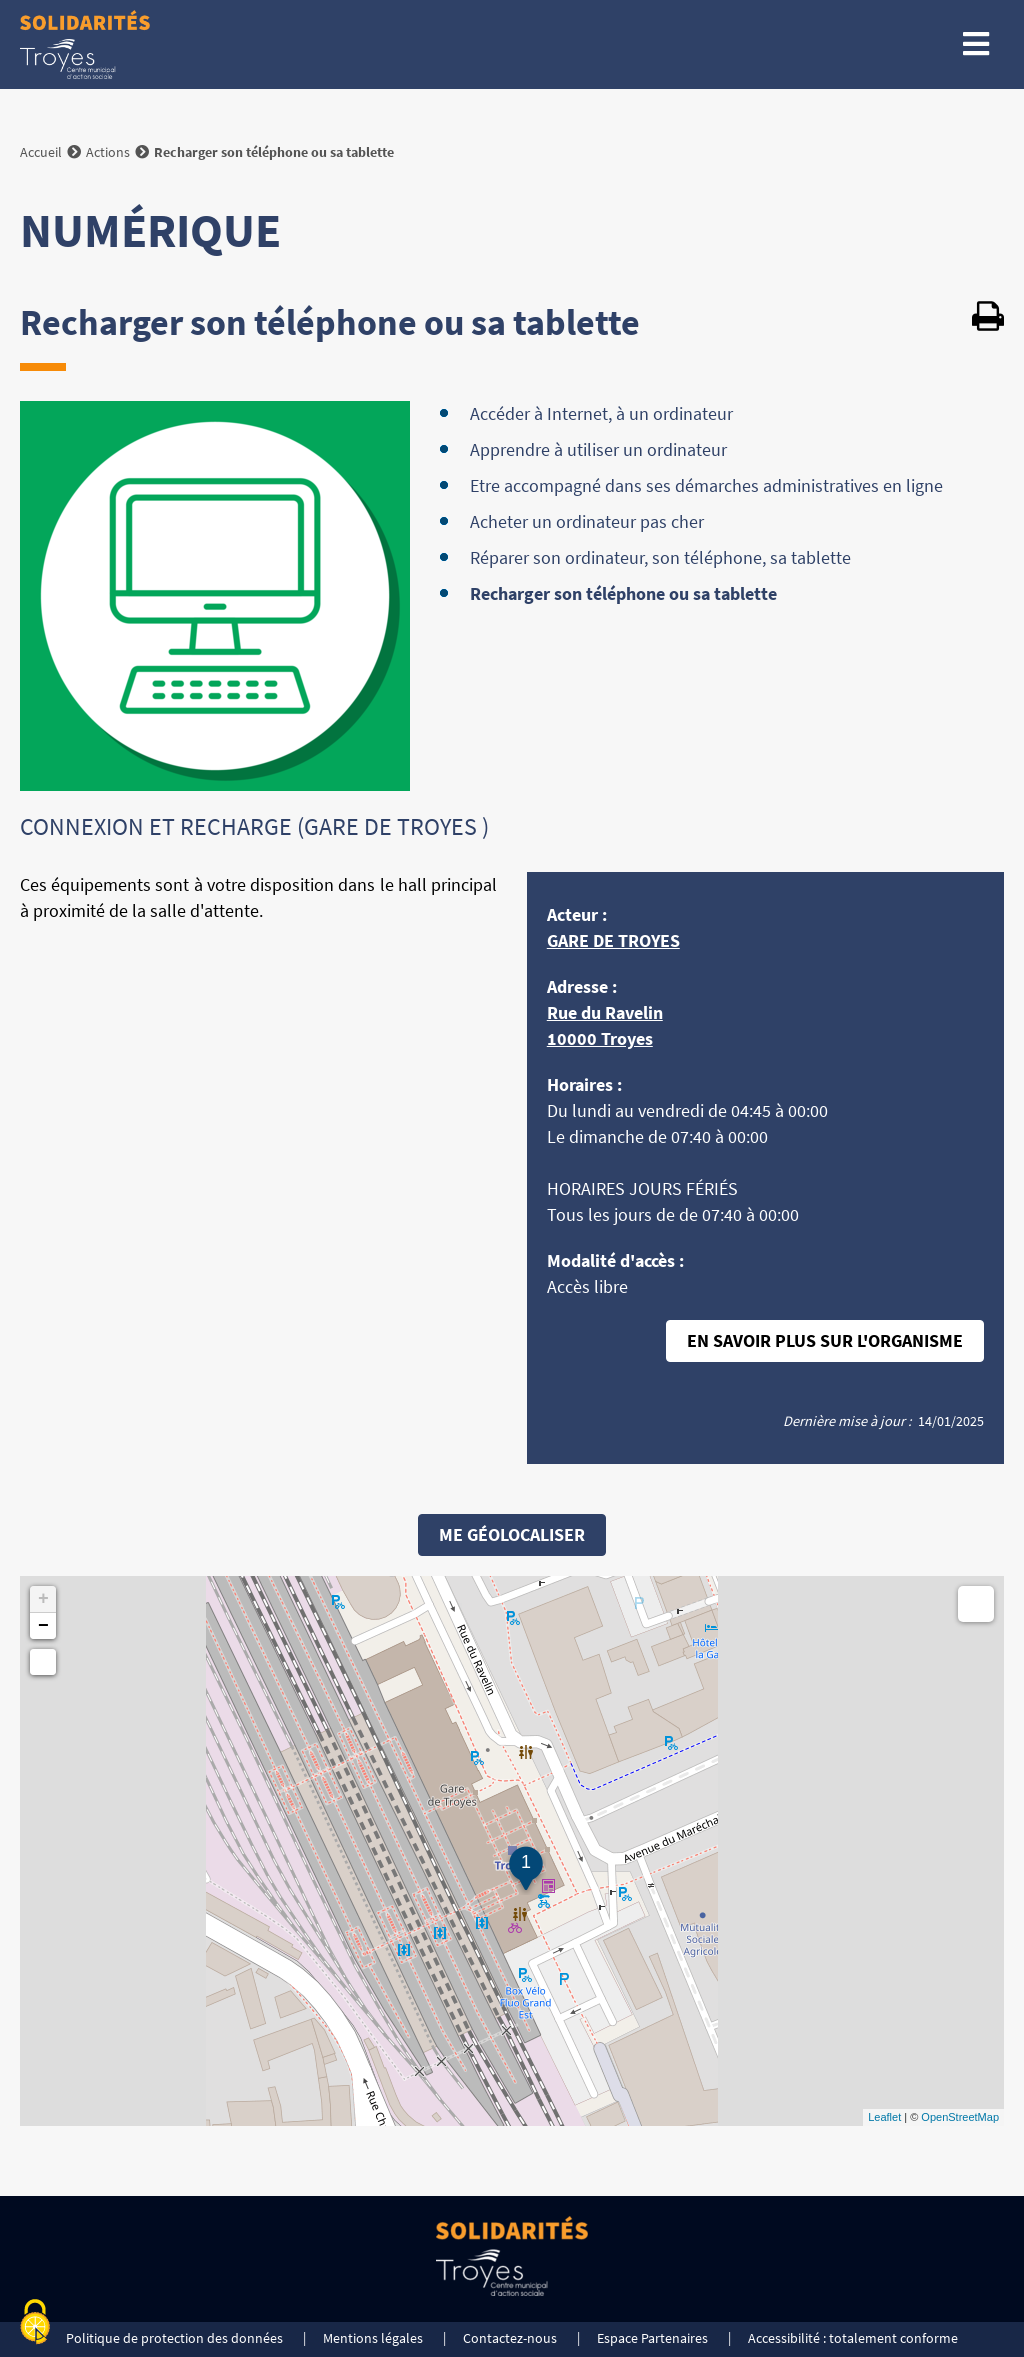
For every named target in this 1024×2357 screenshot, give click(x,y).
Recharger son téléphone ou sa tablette (623, 593)
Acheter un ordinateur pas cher (587, 521)
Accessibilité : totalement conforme (853, 2338)
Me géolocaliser (512, 1534)
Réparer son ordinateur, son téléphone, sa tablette (660, 557)
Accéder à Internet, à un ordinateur (601, 413)
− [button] (43, 1626)
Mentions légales (373, 2338)
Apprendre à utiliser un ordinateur (598, 449)
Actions (108, 152)
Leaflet (884, 2117)
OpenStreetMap (960, 2117)
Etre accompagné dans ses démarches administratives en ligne (706, 485)
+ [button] (43, 1599)
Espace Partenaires (652, 2338)
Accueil (41, 152)
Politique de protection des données (174, 2338)
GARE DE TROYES (613, 940)
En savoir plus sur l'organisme (825, 1340)
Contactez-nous (510, 2338)
